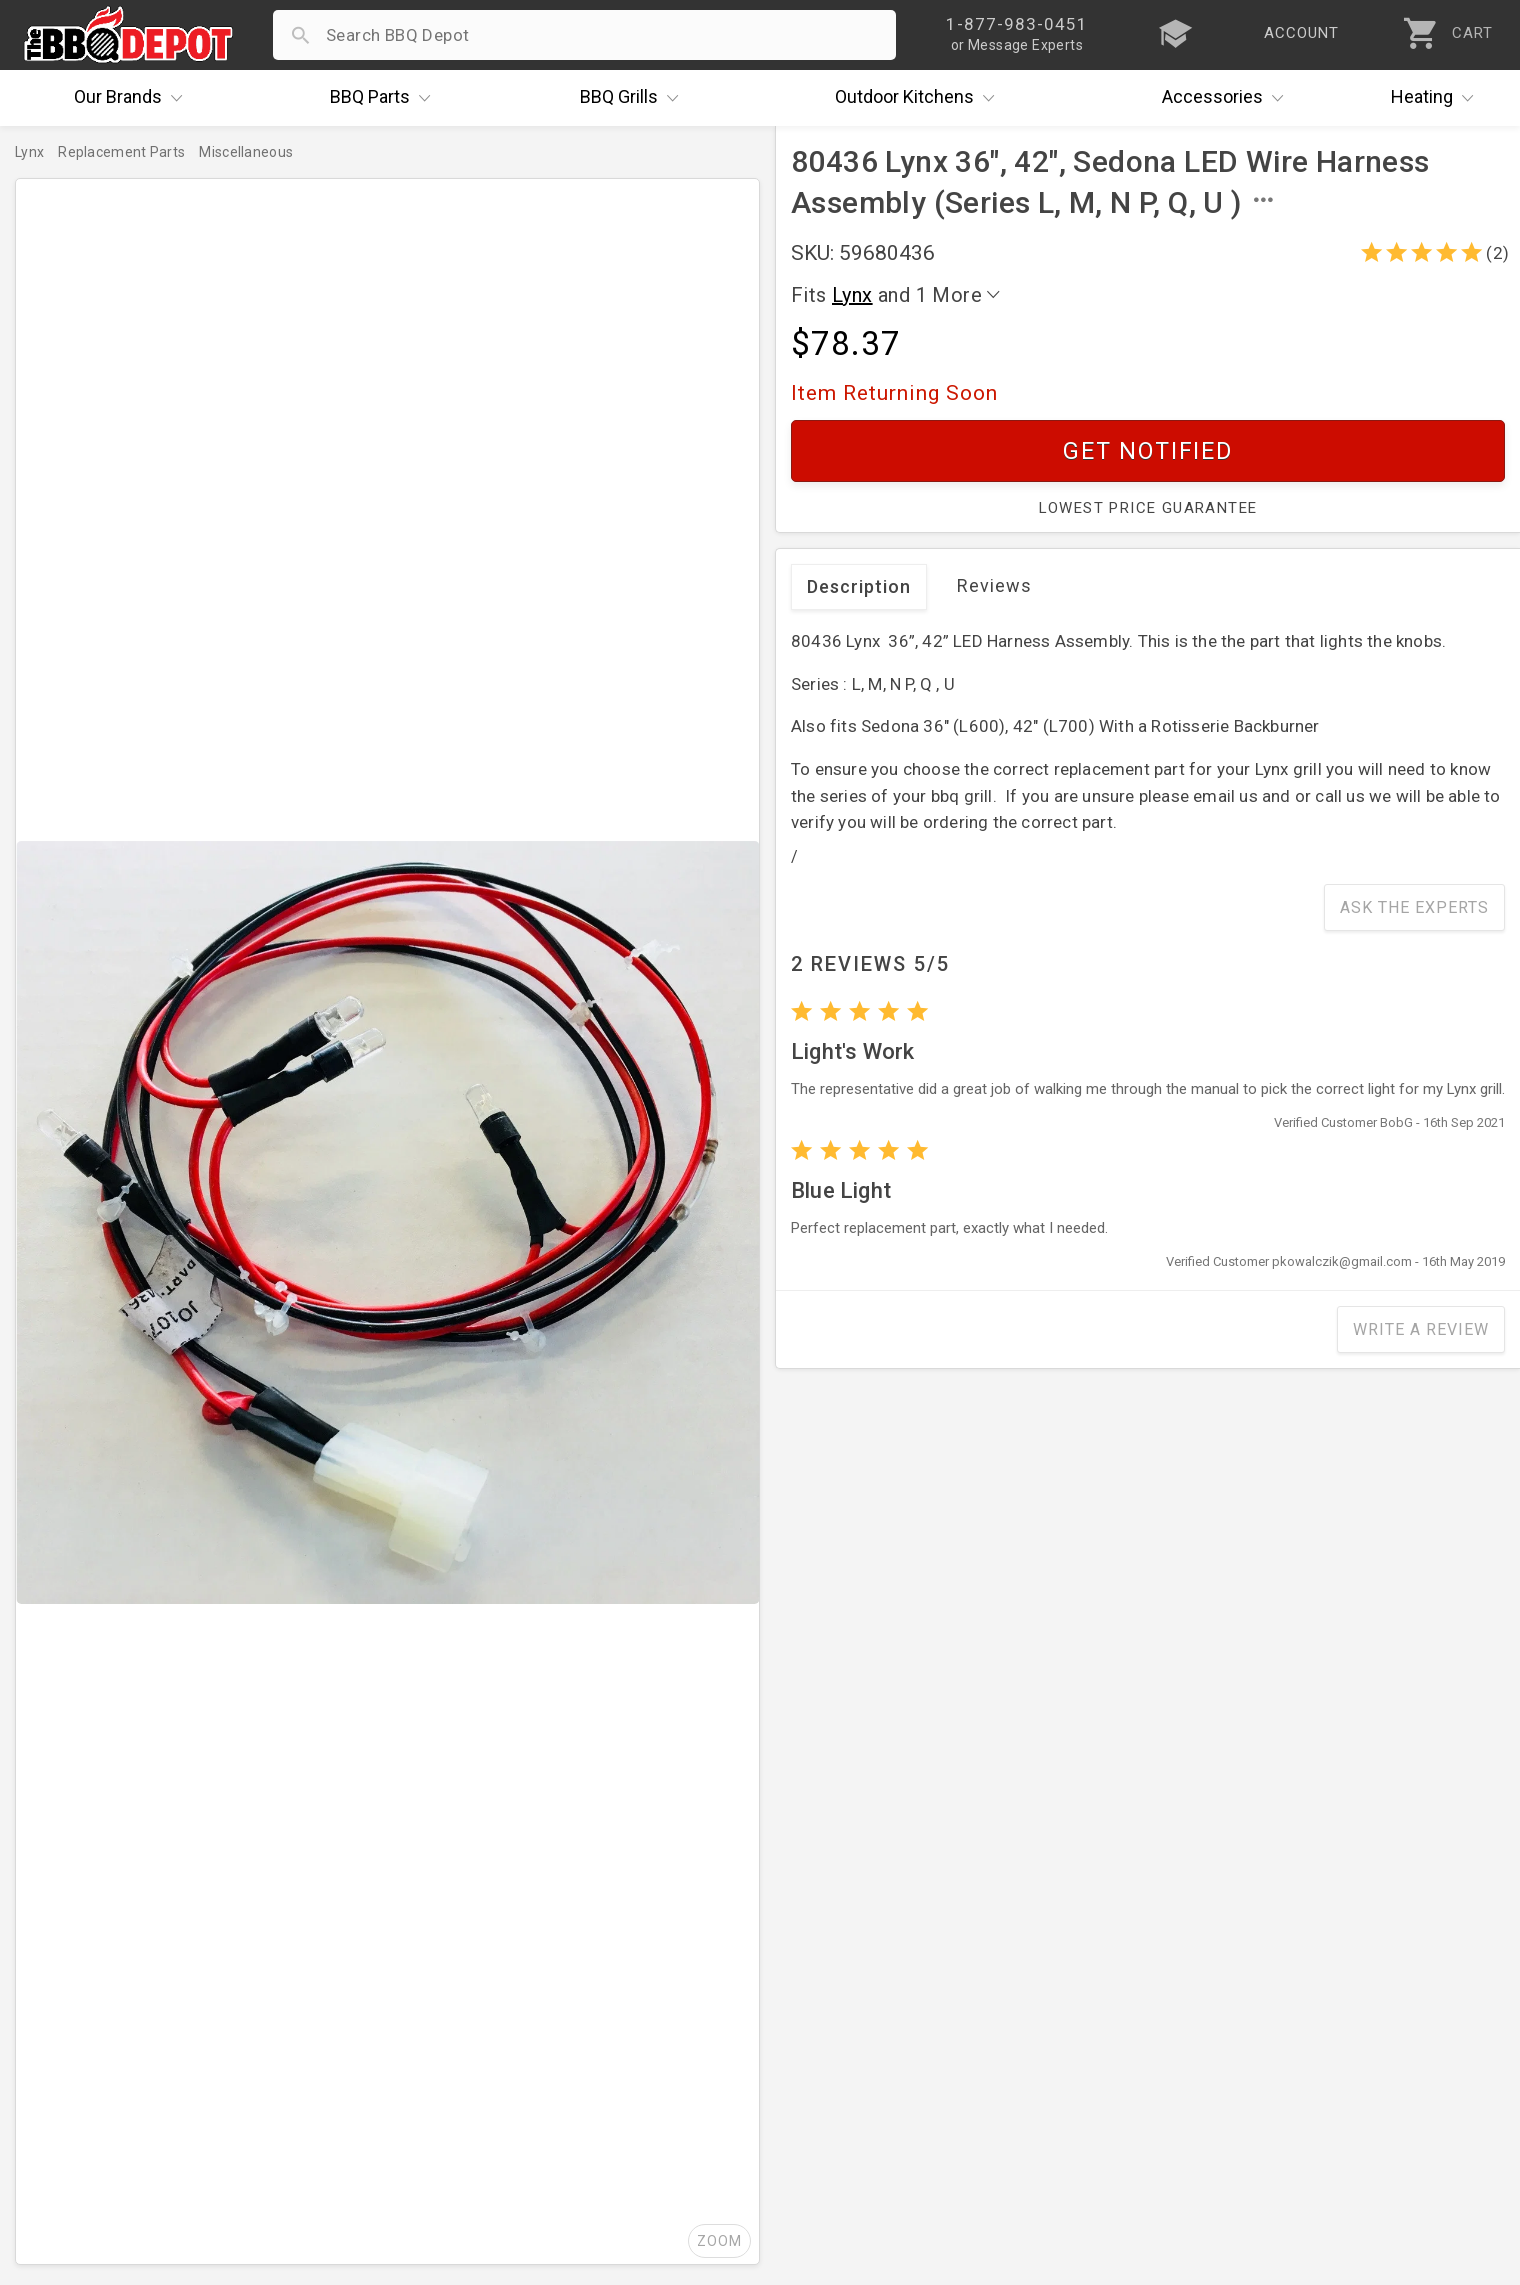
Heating (1437, 98)
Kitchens (919, 98)
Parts (385, 98)
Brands (133, 98)
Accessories (1227, 98)
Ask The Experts (1414, 907)
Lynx (852, 295)
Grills (634, 98)
